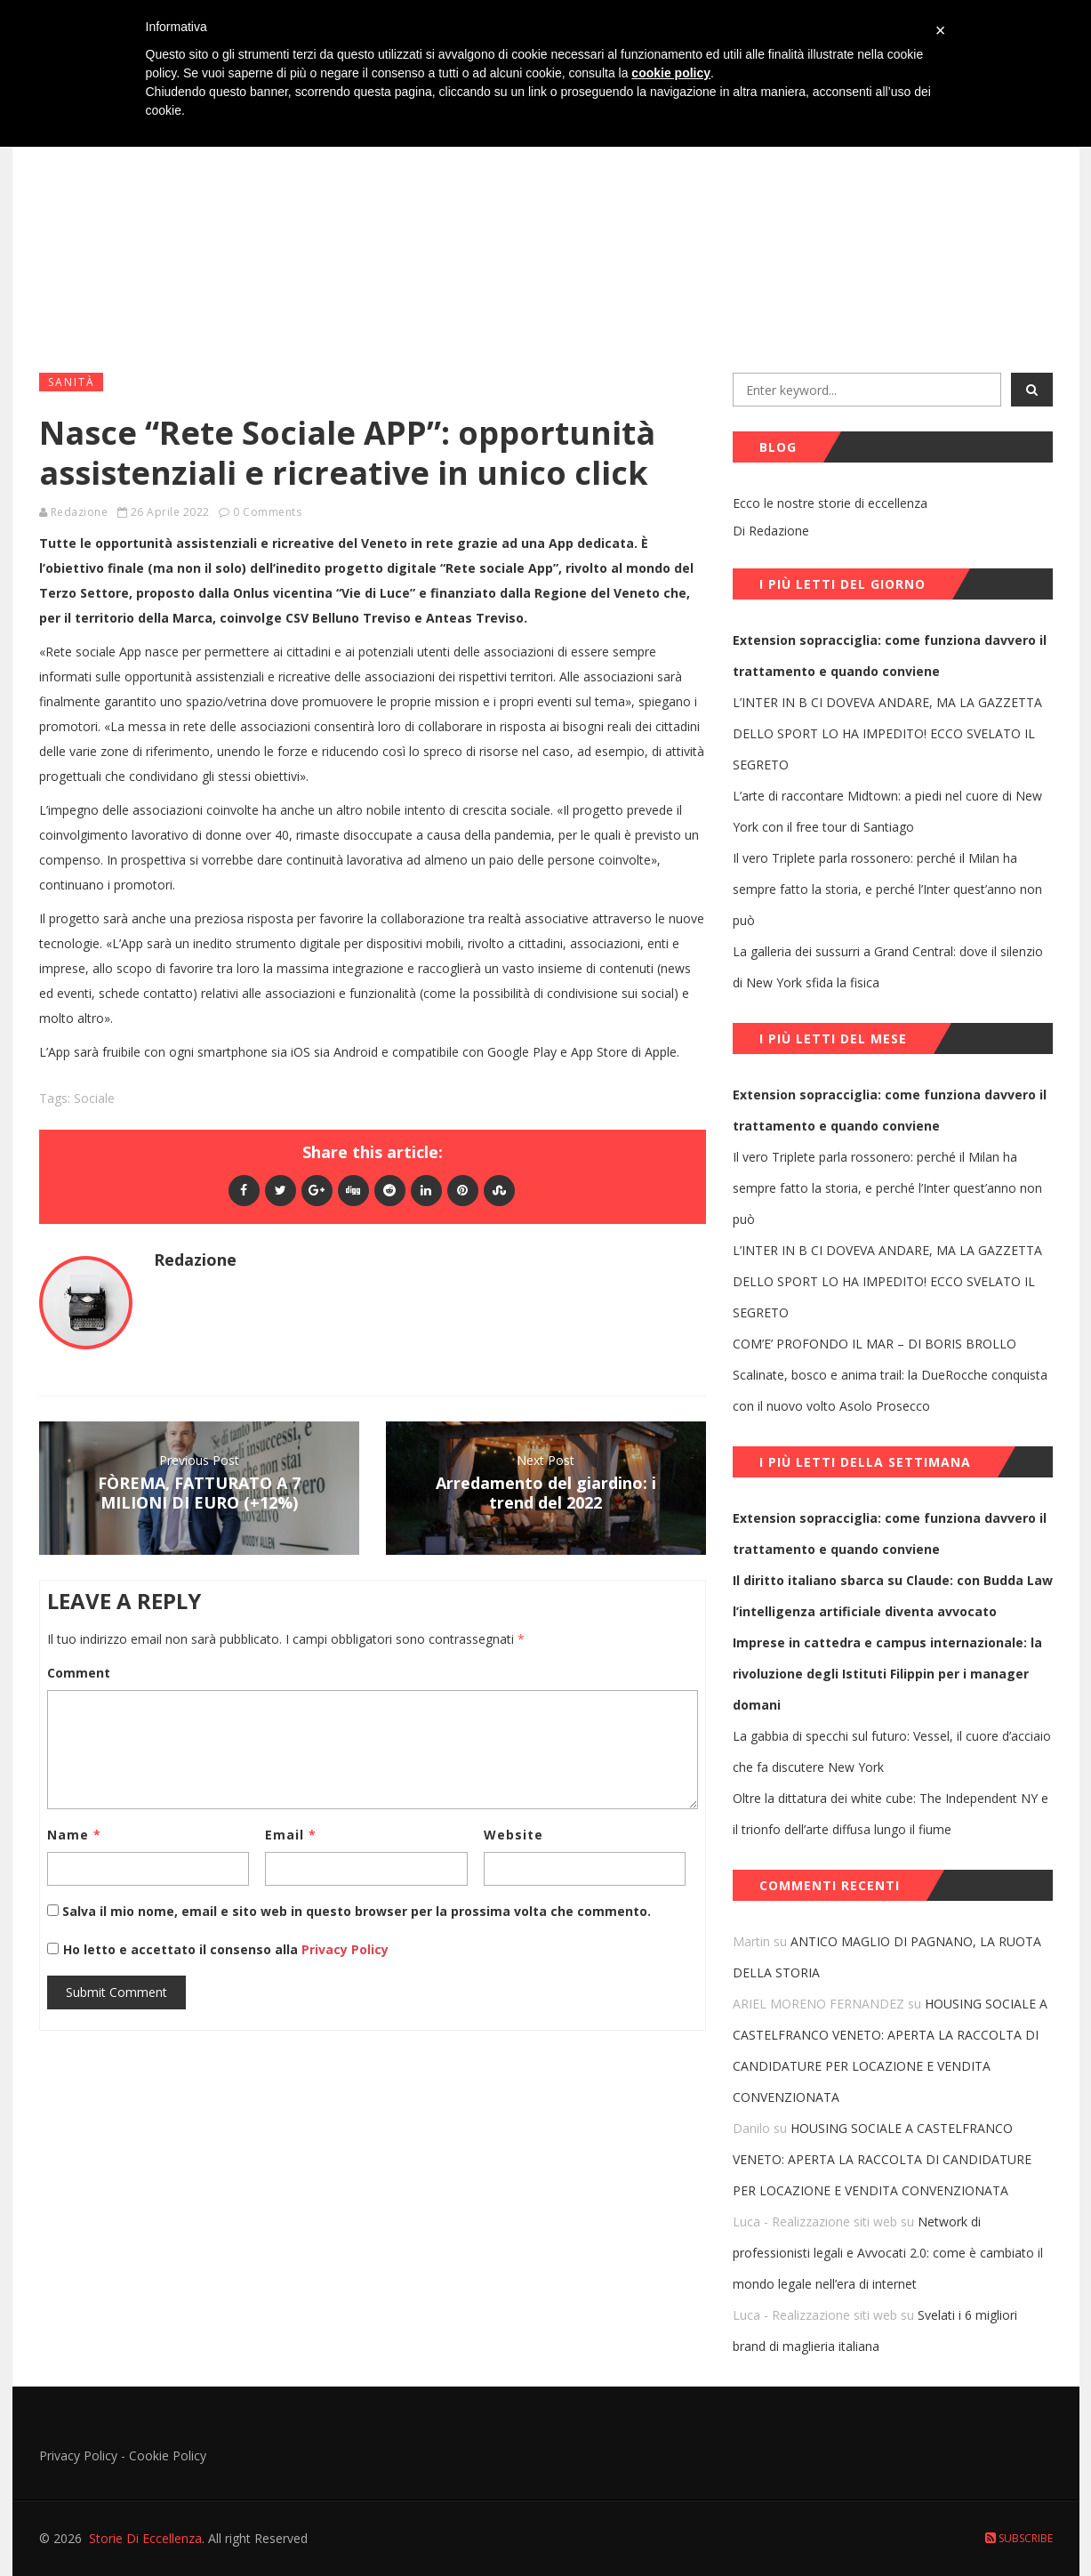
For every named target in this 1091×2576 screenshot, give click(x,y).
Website (513, 1834)
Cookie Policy (167, 2455)
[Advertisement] (545, 223)
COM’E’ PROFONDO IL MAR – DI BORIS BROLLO (874, 1343)
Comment (78, 1672)
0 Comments (267, 511)
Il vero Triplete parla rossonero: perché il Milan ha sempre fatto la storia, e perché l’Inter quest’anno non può (887, 889)
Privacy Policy (343, 1949)
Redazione (79, 511)
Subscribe (1019, 2538)
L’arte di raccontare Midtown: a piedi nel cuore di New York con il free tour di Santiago (887, 811)
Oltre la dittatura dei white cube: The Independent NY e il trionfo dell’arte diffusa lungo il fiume (890, 1814)
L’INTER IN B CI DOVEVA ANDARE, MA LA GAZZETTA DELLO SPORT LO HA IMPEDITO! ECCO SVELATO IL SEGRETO (887, 733)
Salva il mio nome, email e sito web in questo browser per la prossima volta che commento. (356, 1911)
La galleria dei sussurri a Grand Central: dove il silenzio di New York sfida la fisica (888, 967)
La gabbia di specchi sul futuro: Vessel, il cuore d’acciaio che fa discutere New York (892, 1751)
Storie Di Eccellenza (145, 2538)
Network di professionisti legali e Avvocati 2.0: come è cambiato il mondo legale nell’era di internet (888, 2252)
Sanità (71, 382)
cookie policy (670, 73)
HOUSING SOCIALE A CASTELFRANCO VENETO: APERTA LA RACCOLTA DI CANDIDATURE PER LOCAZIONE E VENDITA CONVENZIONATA (882, 2159)
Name (74, 1834)
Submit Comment (116, 1992)
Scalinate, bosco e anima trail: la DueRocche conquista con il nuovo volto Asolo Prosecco (890, 1390)
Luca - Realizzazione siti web (815, 2221)
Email (291, 1834)
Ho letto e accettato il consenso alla (180, 1949)
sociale (94, 1098)
